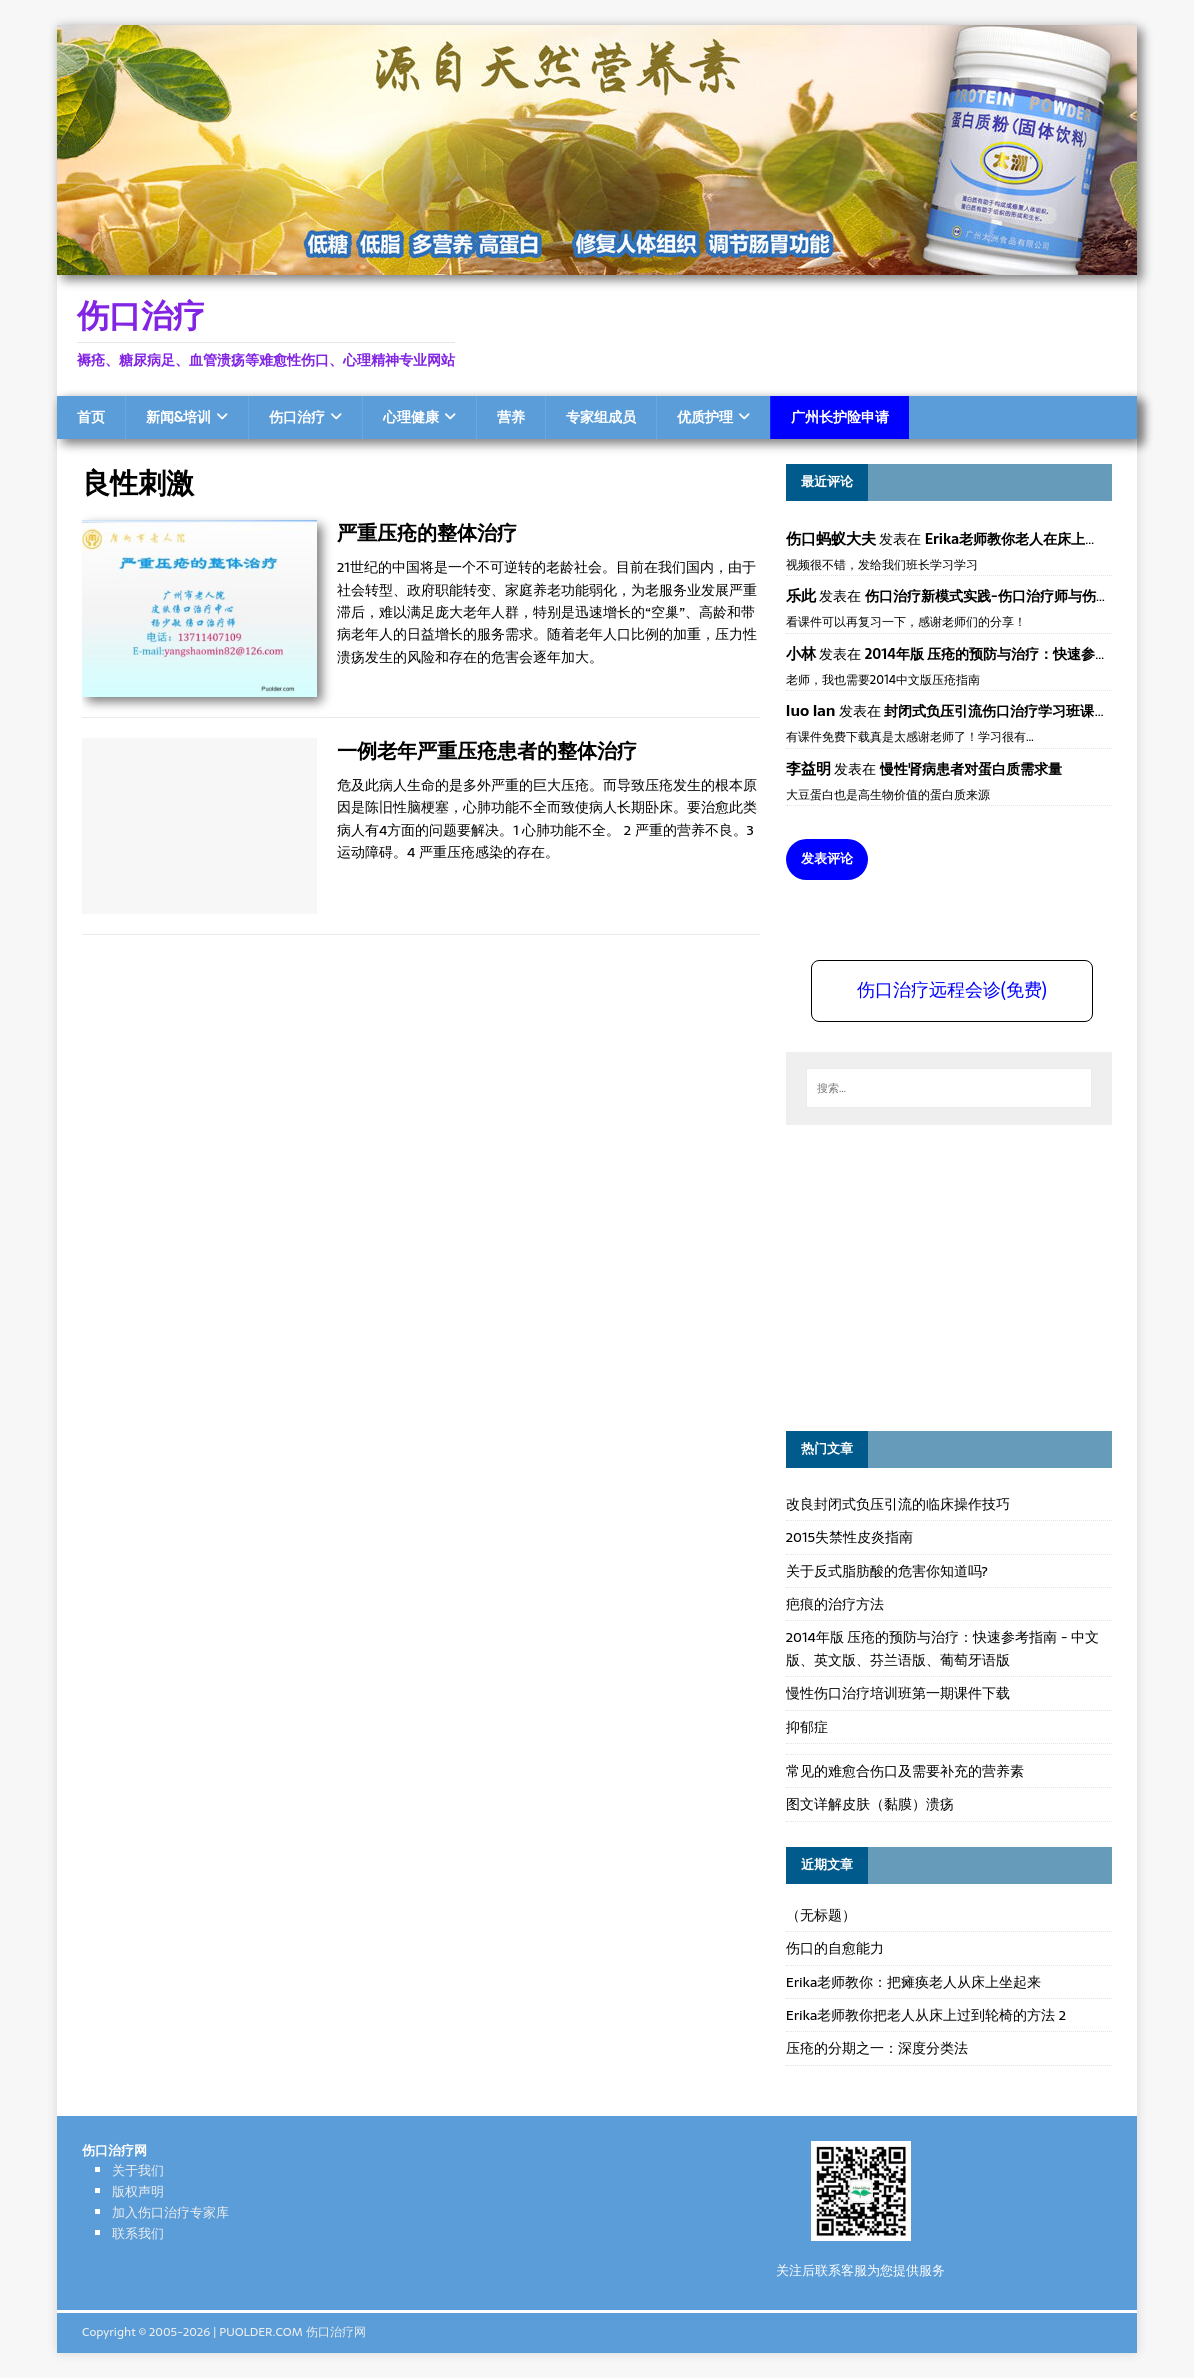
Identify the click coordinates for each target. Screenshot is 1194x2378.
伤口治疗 (297, 417)
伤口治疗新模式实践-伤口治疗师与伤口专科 (1001, 596)
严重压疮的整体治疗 (427, 532)
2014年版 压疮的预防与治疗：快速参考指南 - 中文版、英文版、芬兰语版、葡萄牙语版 (942, 1648)
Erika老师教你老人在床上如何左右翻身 (1047, 539)
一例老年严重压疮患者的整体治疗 (487, 750)
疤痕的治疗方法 (835, 1604)
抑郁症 (807, 1727)
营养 (511, 417)
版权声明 (138, 2191)
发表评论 (827, 858)
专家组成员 (601, 417)
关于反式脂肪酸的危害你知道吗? (887, 1571)
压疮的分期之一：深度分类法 (877, 2048)
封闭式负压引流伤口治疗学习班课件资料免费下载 (1038, 711)
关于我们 (138, 2170)
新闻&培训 (178, 417)
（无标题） (821, 1915)
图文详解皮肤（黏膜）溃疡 (870, 1804)
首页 (91, 417)
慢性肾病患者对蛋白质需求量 (971, 769)
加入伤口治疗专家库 (170, 2212)
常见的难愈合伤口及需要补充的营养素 (905, 1771)
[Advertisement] (936, 1275)
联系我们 (138, 2233)
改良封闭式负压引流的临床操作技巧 (898, 1504)
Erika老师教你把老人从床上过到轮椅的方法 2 (926, 2015)
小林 (801, 653)
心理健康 (411, 417)
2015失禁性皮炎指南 (849, 1537)
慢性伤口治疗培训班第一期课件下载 (898, 1693)
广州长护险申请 (840, 417)
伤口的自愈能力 (835, 1948)
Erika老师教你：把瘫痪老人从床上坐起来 (914, 1982)
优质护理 (705, 417)
